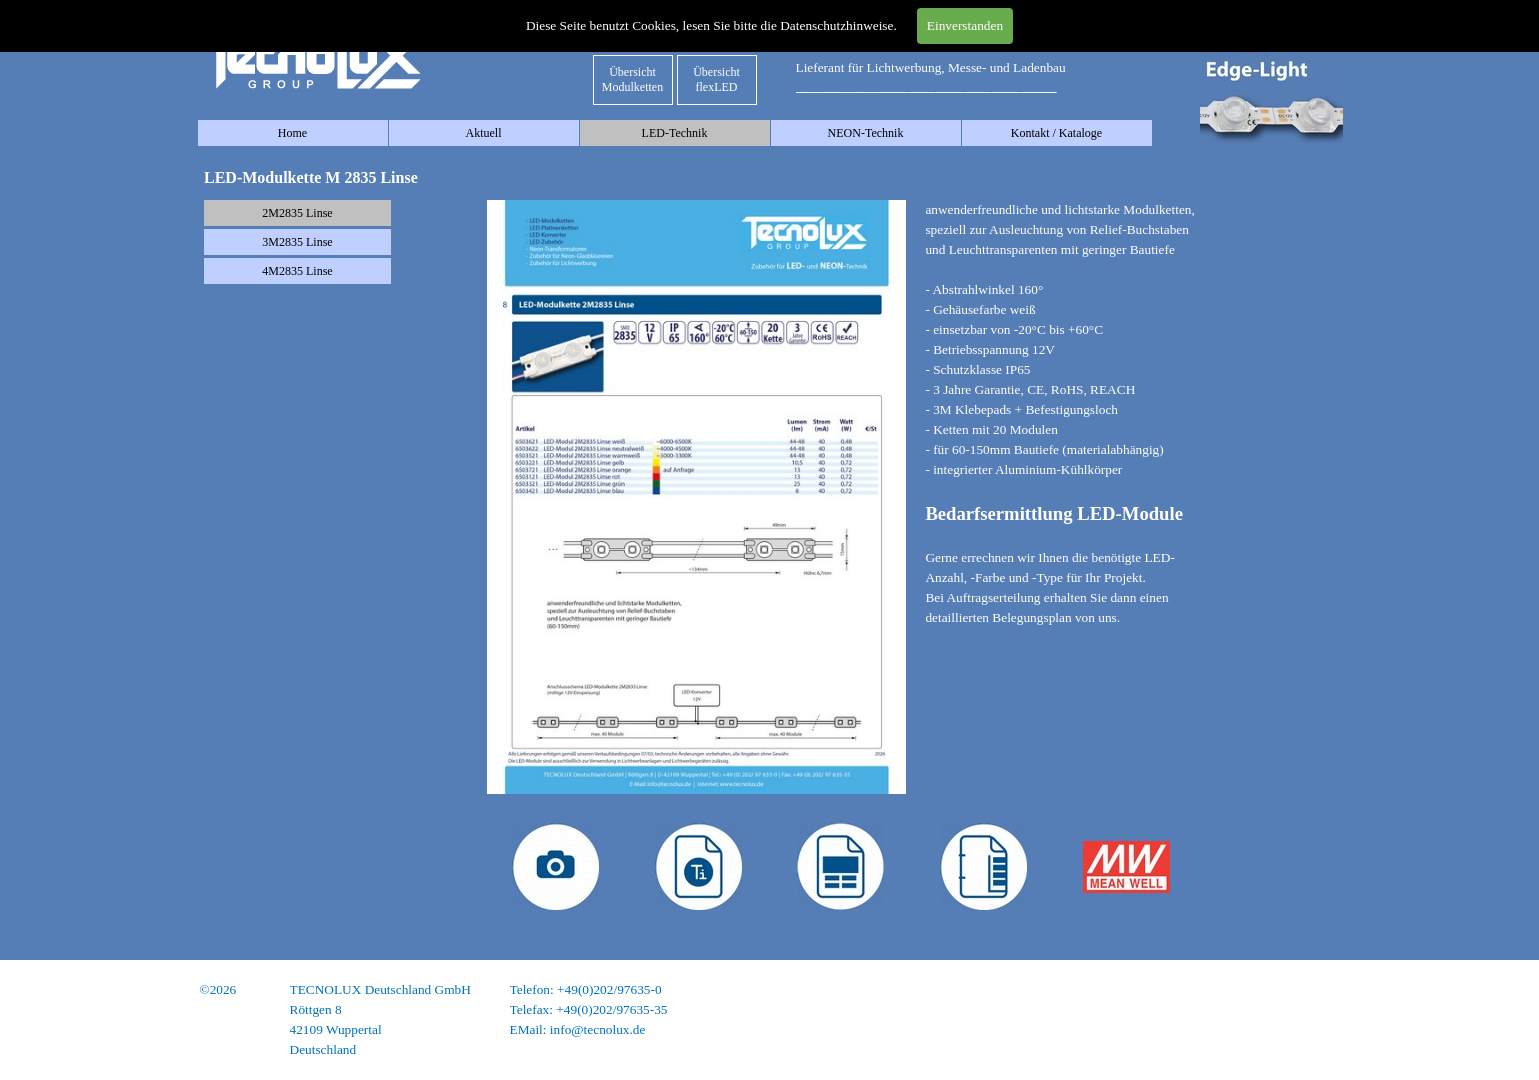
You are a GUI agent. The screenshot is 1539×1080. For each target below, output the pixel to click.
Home (292, 133)
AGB (1327, 1029)
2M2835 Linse (297, 213)
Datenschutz (1309, 1009)
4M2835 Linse (297, 271)
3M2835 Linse (297, 242)
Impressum (1311, 989)
